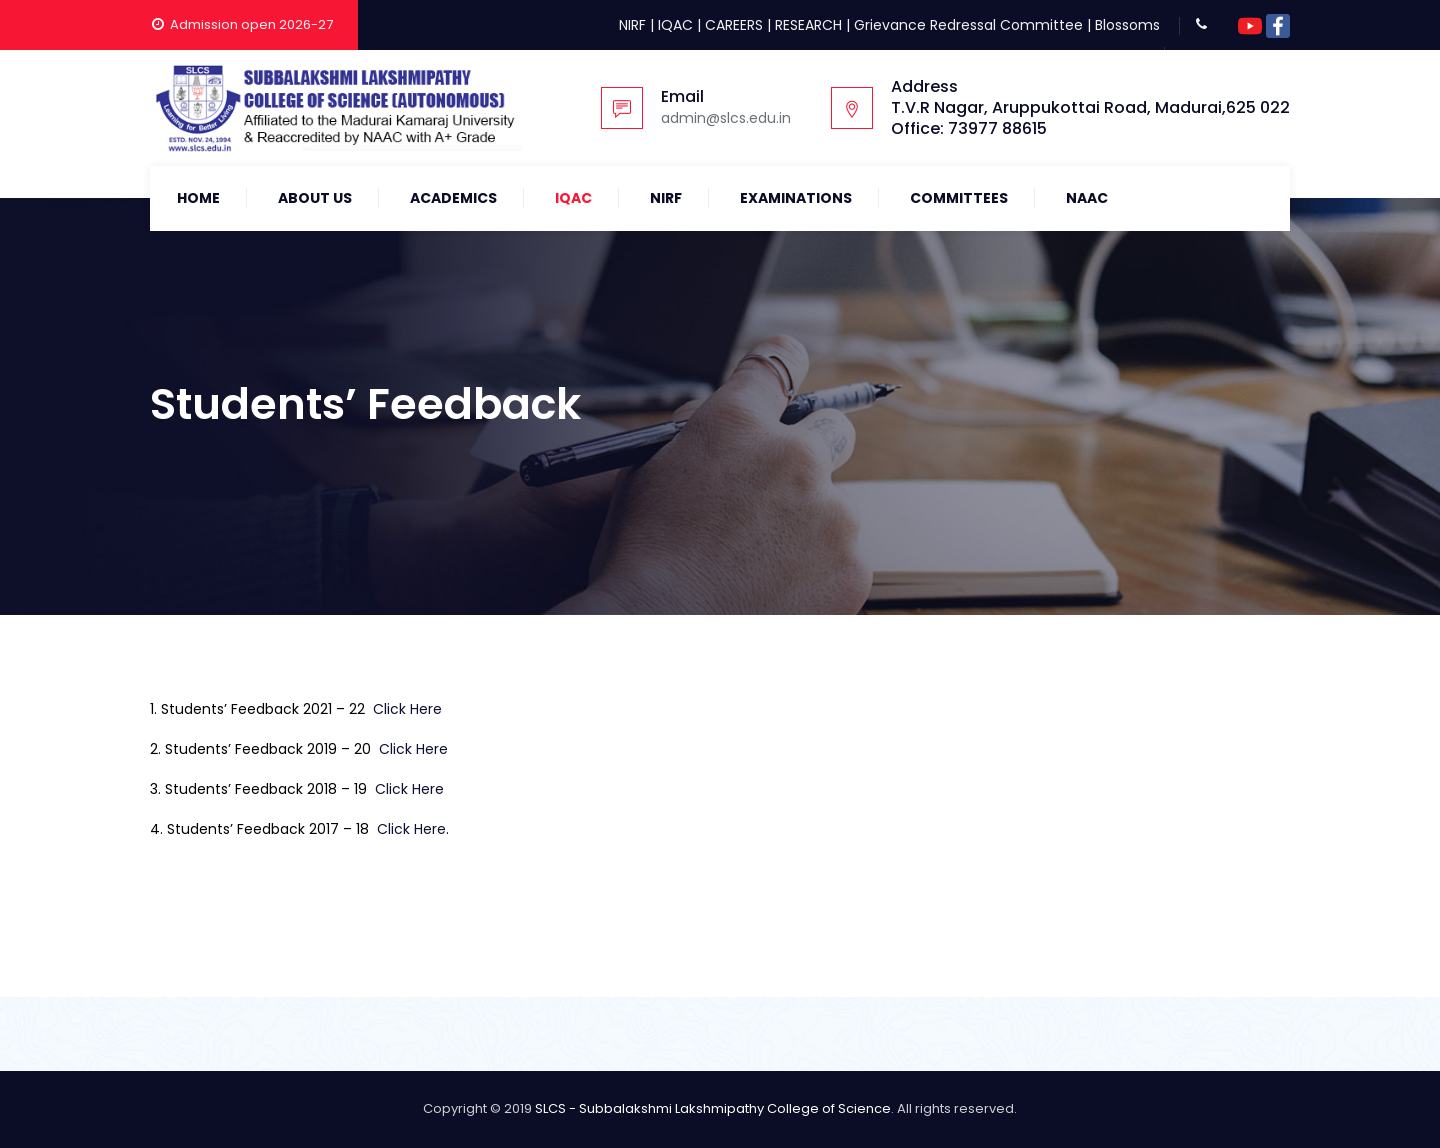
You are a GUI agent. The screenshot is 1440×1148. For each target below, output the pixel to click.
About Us (315, 198)
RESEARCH (808, 25)
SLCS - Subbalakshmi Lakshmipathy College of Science (713, 1108)
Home (198, 198)
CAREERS (734, 25)
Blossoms (1127, 25)
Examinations (796, 198)
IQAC (675, 25)
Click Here (407, 709)
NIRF (632, 25)
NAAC (1087, 198)
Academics (453, 198)
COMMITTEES (959, 198)
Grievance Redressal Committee (968, 25)
